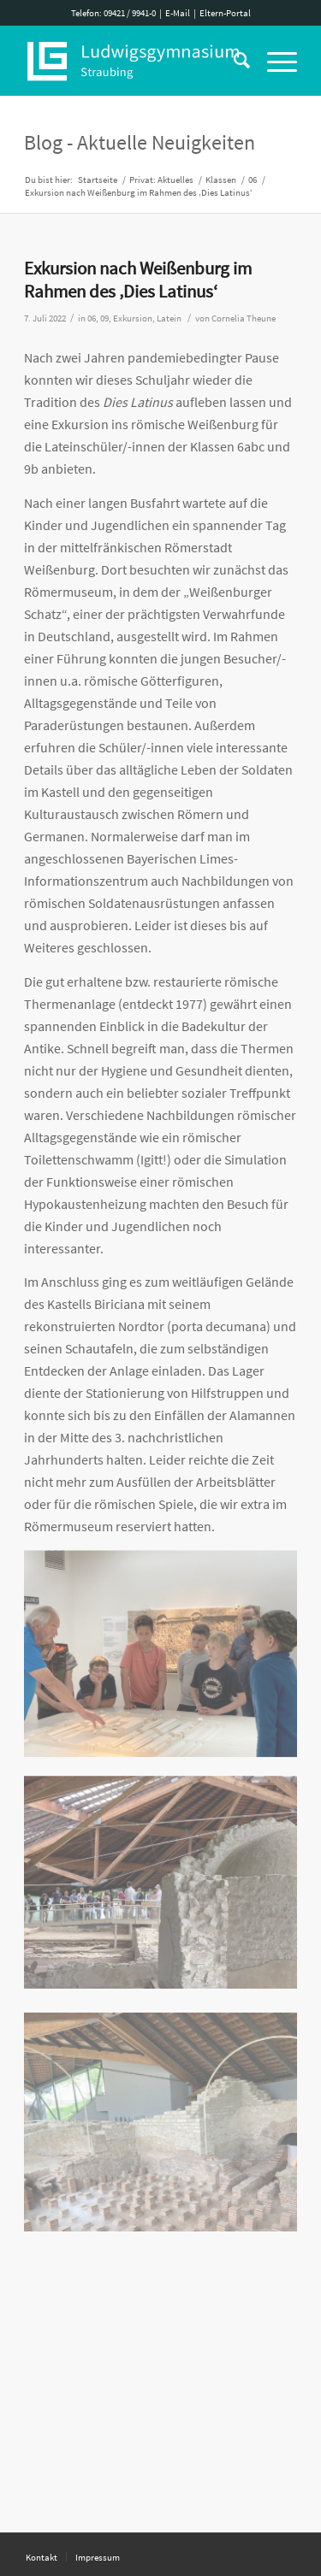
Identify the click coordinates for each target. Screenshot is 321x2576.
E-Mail (177, 13)
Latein (169, 318)
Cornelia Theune (243, 318)
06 (91, 318)
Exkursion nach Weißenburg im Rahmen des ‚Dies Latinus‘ (138, 279)
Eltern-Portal (225, 13)
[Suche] (233, 61)
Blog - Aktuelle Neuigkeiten (139, 142)
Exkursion (132, 318)
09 (104, 318)
